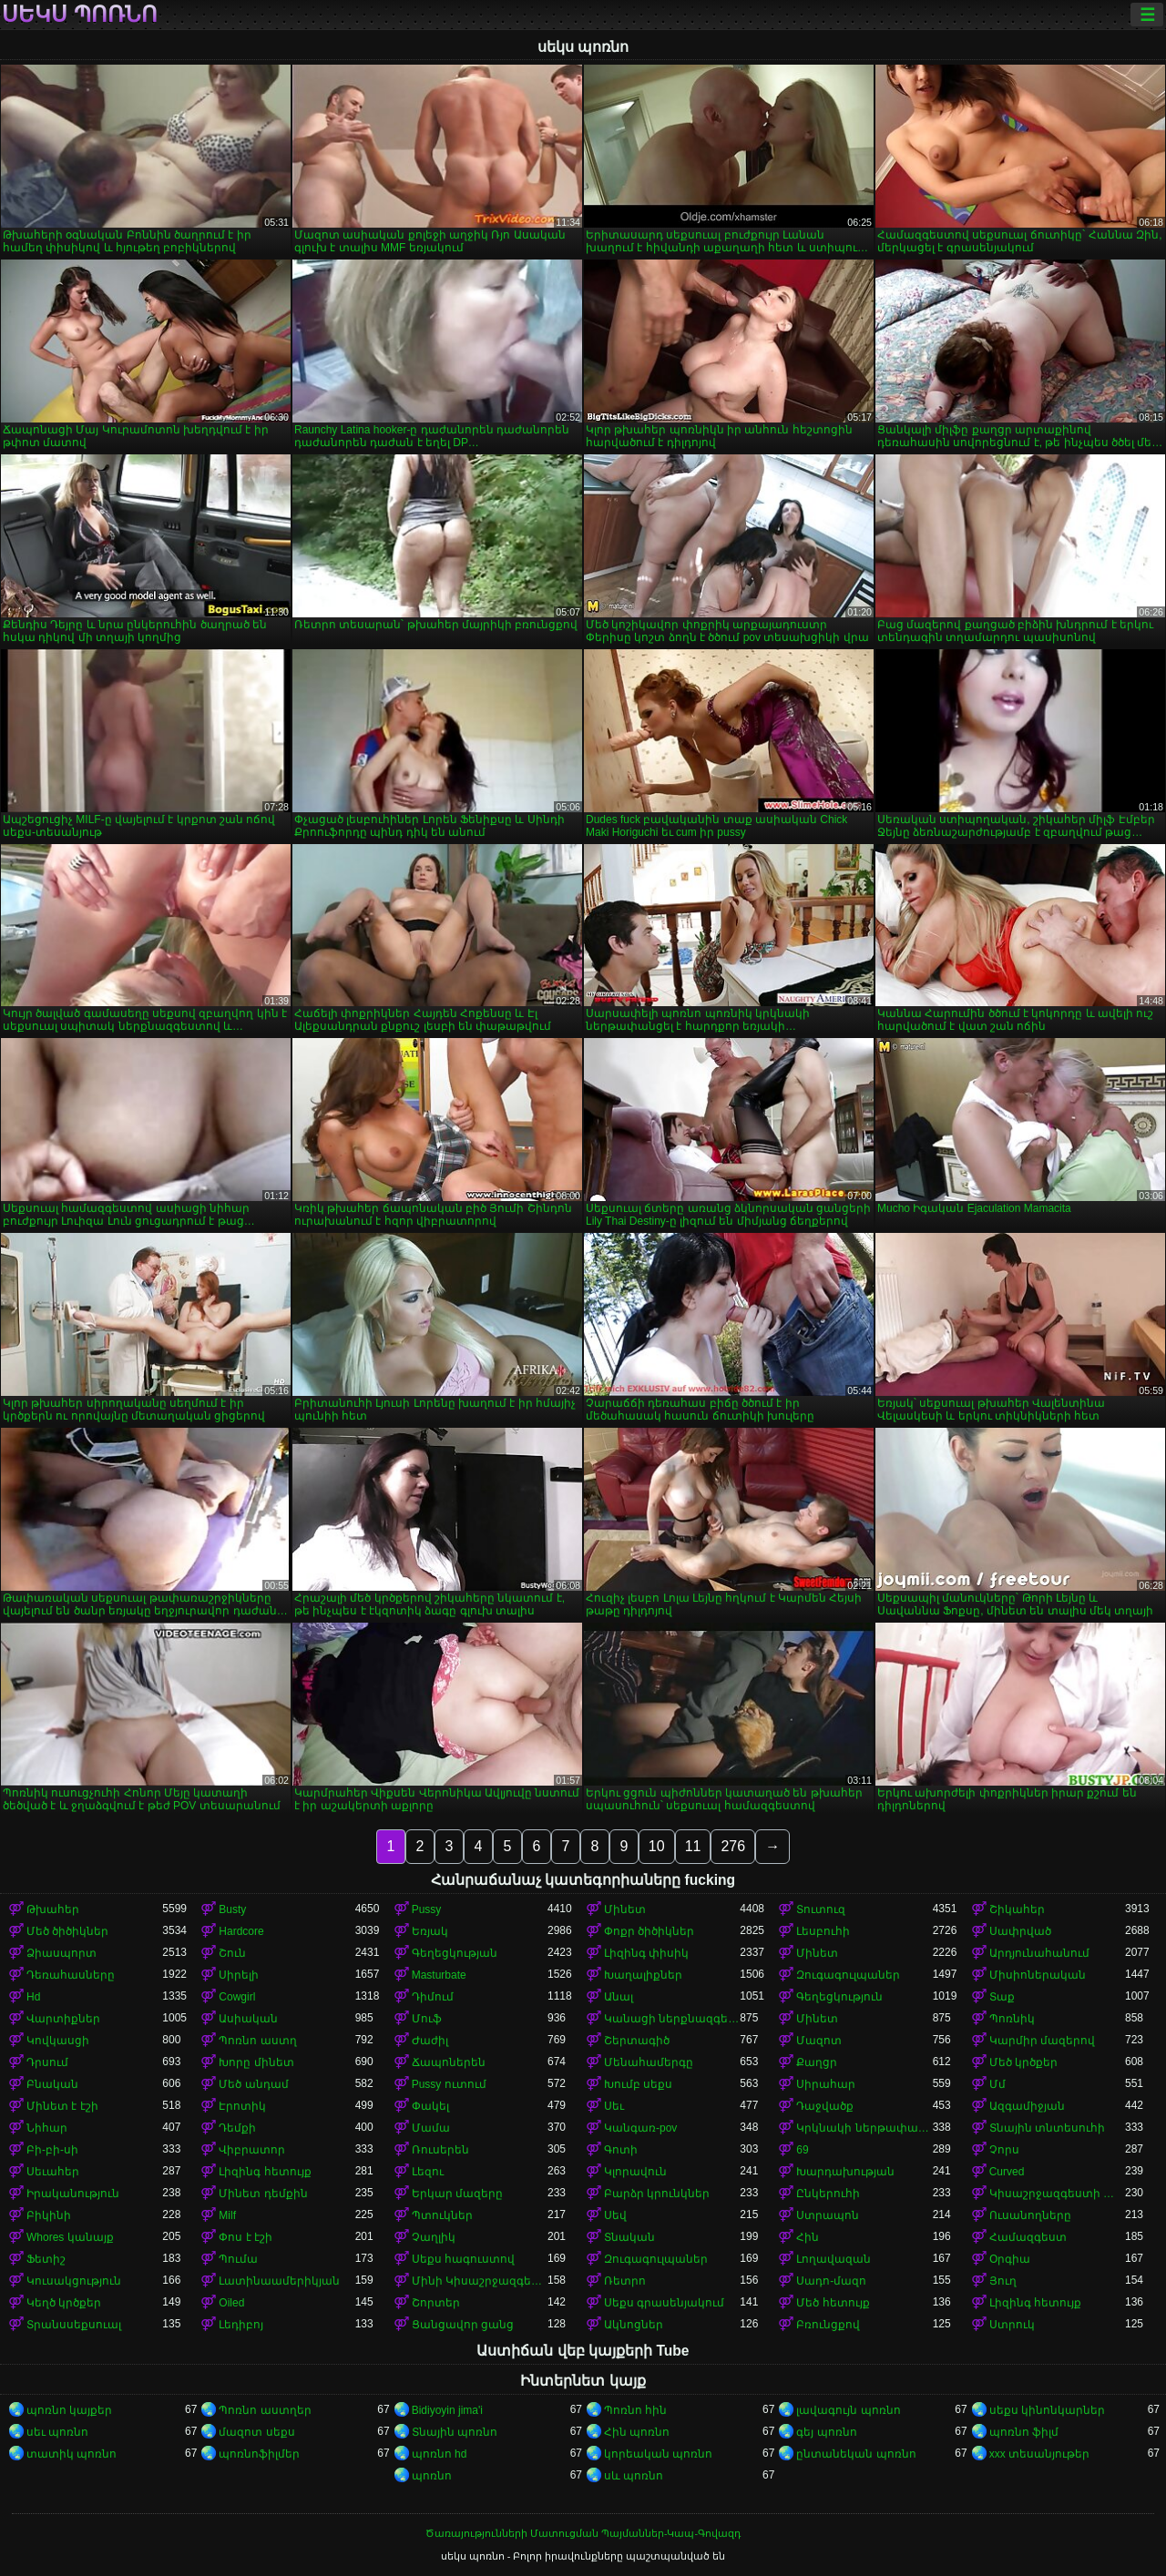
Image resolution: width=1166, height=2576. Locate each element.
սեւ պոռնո (57, 2432)
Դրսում (47, 2062)
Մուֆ (427, 2018)
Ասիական (248, 2018)
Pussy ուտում (449, 2084)
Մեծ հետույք (832, 2302)
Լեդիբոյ (241, 2324)
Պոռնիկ (1012, 2018)
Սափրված (1020, 1931)
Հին (807, 2237)
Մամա (431, 2128)
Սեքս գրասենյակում (664, 2302)
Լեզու (428, 2171)
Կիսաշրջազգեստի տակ (1057, 2193)
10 (657, 1846)
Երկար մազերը (457, 2193)
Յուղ (1003, 2281)
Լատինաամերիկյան (279, 2281)
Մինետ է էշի (62, 2106)
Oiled (231, 2302)
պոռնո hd (439, 2454)
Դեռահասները (70, 1975)
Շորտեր (436, 2302)
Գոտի (621, 2149)
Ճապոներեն (449, 2062)
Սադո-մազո (831, 2281)
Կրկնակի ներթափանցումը (864, 2128)
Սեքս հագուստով (463, 2259)
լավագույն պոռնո (848, 2410)
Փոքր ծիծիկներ (649, 1931)
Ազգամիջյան (1027, 2106)
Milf (227, 2215)
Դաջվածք (825, 2106)
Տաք (1002, 1997)
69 (802, 2149)
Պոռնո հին (635, 2410)
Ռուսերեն (440, 2149)
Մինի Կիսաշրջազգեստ (479, 2281)
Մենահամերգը (648, 2062)
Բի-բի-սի (52, 2149)
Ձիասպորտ (61, 1953)
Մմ (997, 2084)
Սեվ (615, 2215)
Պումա (238, 2259)
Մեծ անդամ (253, 2084)
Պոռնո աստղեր (265, 2410)
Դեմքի (237, 2128)
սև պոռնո (633, 2475)
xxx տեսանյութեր (1039, 2454)
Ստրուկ (1012, 2324)
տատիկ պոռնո (71, 2454)
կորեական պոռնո (658, 2454)
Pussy (427, 1909)
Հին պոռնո (637, 2432)
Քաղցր (816, 2062)
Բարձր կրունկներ (657, 2193)
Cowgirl (237, 1997)
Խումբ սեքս (638, 2084)
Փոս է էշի (245, 2237)
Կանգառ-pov (640, 2128)
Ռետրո (625, 2281)
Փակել (430, 2106)
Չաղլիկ (433, 2237)
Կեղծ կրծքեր (63, 2302)
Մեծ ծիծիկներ (67, 1931)
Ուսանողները (1030, 2215)
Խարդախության (845, 2171)
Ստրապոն (827, 2215)
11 (693, 1846)
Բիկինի (48, 2215)
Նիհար (46, 2128)
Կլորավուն (635, 2171)
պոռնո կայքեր (69, 2410)
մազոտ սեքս (256, 2432)
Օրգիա (1009, 2259)
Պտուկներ (442, 2215)
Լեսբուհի (823, 1931)
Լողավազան (833, 2259)
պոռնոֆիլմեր (259, 2454)
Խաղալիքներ (643, 1975)
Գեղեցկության (454, 1953)
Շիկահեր (1017, 1909)
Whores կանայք (70, 2237)
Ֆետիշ (46, 2259)
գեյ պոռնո (826, 2432)
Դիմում (433, 1997)
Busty (232, 1909)
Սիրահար (825, 2084)
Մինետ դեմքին (263, 2193)
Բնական (52, 2084)
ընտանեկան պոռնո (855, 2454)
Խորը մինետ (256, 2062)
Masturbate (439, 1975)
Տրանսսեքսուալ (73, 2324)
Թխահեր (52, 1909)
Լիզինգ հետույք (265, 2171)
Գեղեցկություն (839, 1997)
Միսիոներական (1037, 1975)
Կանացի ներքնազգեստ (672, 2018)
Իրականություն (72, 2193)
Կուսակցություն (73, 2281)
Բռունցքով (828, 2324)
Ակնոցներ (633, 2324)
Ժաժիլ (430, 2040)
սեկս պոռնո (80, 14)
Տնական (629, 2237)
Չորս (1004, 2149)
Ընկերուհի (828, 2193)
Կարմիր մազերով (1042, 2040)
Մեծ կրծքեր (1023, 2062)
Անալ (618, 1997)
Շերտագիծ (637, 2040)
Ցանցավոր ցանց (463, 2324)
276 (733, 1846)
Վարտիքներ (63, 2018)
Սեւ (614, 2106)
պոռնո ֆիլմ (1024, 2432)
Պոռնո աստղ (257, 2040)
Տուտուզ (820, 1909)
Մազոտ (819, 2040)
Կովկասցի (57, 2040)
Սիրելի (239, 1975)
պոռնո (432, 2475)
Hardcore (241, 1931)
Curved (1007, 2171)
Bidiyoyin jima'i (447, 2410)
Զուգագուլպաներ (848, 1975)
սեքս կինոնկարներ (1047, 2410)
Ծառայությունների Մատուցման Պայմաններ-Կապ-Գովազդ (583, 2533)
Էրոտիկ (242, 2106)
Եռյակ (430, 1931)
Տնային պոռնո (454, 2432)
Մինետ (625, 1909)
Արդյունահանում (1039, 1953)
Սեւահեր (52, 2171)
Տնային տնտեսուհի (1047, 2128)
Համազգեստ (1028, 2237)
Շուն (232, 1953)
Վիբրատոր (252, 2149)
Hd (33, 1997)
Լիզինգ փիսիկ (646, 1953)
